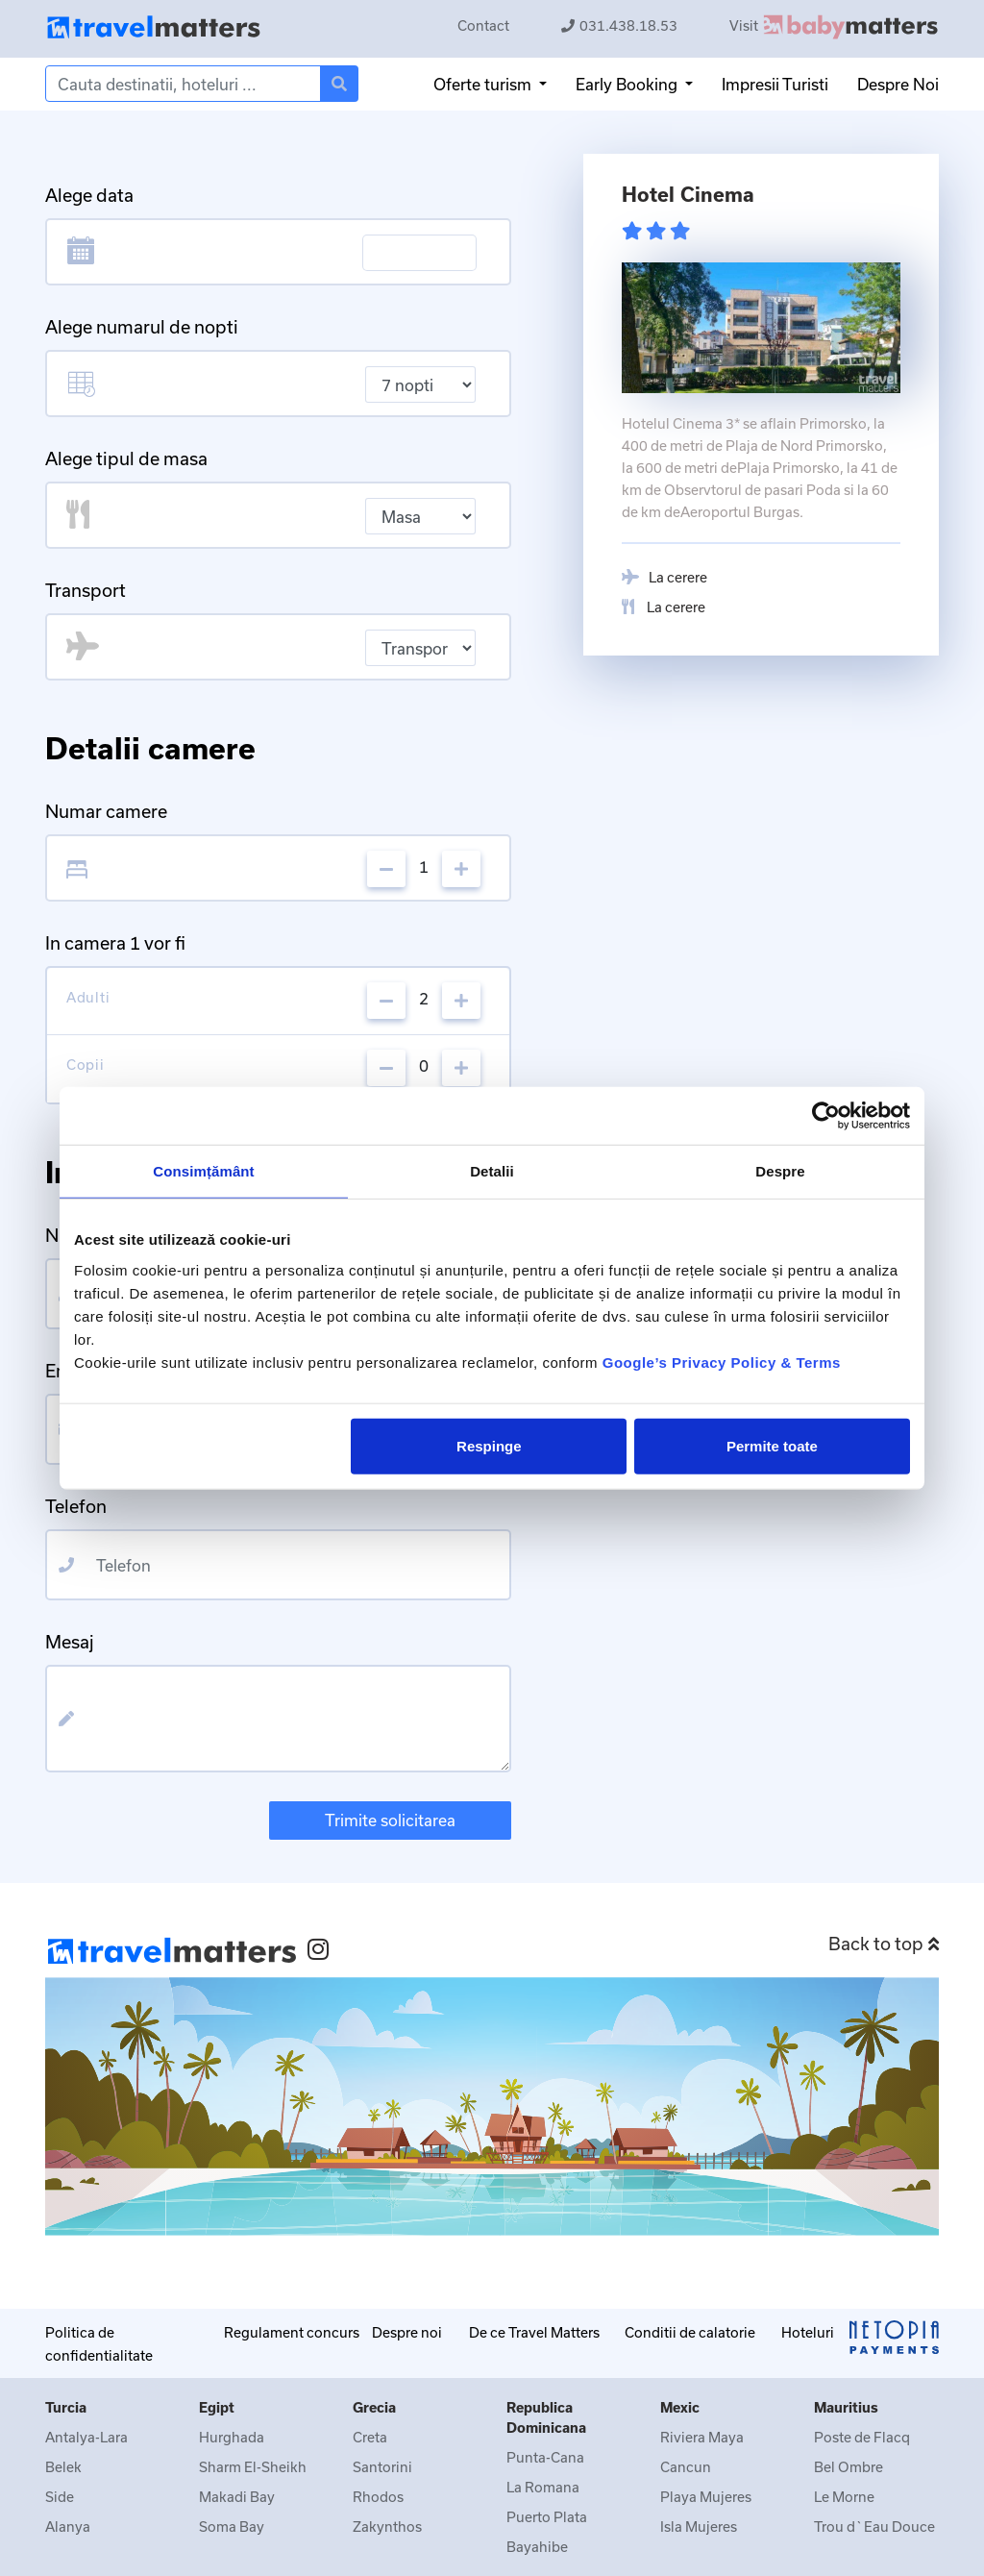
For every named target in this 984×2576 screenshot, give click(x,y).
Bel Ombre (848, 2467)
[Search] (183, 83)
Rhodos (378, 2497)
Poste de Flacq (862, 2437)
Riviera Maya (702, 2437)
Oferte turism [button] (484, 84)
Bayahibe (537, 2547)
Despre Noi (898, 84)
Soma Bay (231, 2526)
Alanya (67, 2526)
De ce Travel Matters (534, 2332)
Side (59, 2497)
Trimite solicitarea (390, 1820)
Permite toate (772, 1445)
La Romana (542, 2487)
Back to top (883, 1943)
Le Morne (844, 2497)
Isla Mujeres (698, 2526)
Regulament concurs (291, 2332)
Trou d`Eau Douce (874, 2526)
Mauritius (846, 2407)
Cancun (685, 2467)
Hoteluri (807, 2332)
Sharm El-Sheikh (253, 2467)
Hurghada (231, 2437)
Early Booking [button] (628, 84)
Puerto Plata (546, 2517)
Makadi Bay (237, 2497)
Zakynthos (387, 2526)
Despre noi (407, 2332)
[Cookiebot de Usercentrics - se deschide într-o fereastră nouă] (826, 1116)
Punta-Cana (545, 2457)
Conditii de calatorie (690, 2332)
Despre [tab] (779, 1171)
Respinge (489, 1445)
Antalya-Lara (86, 2437)
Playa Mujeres (705, 2497)
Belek (63, 2467)
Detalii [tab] (492, 1171)
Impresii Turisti (775, 84)
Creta (370, 2437)
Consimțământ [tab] (203, 1171)
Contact (483, 25)
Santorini (382, 2467)
